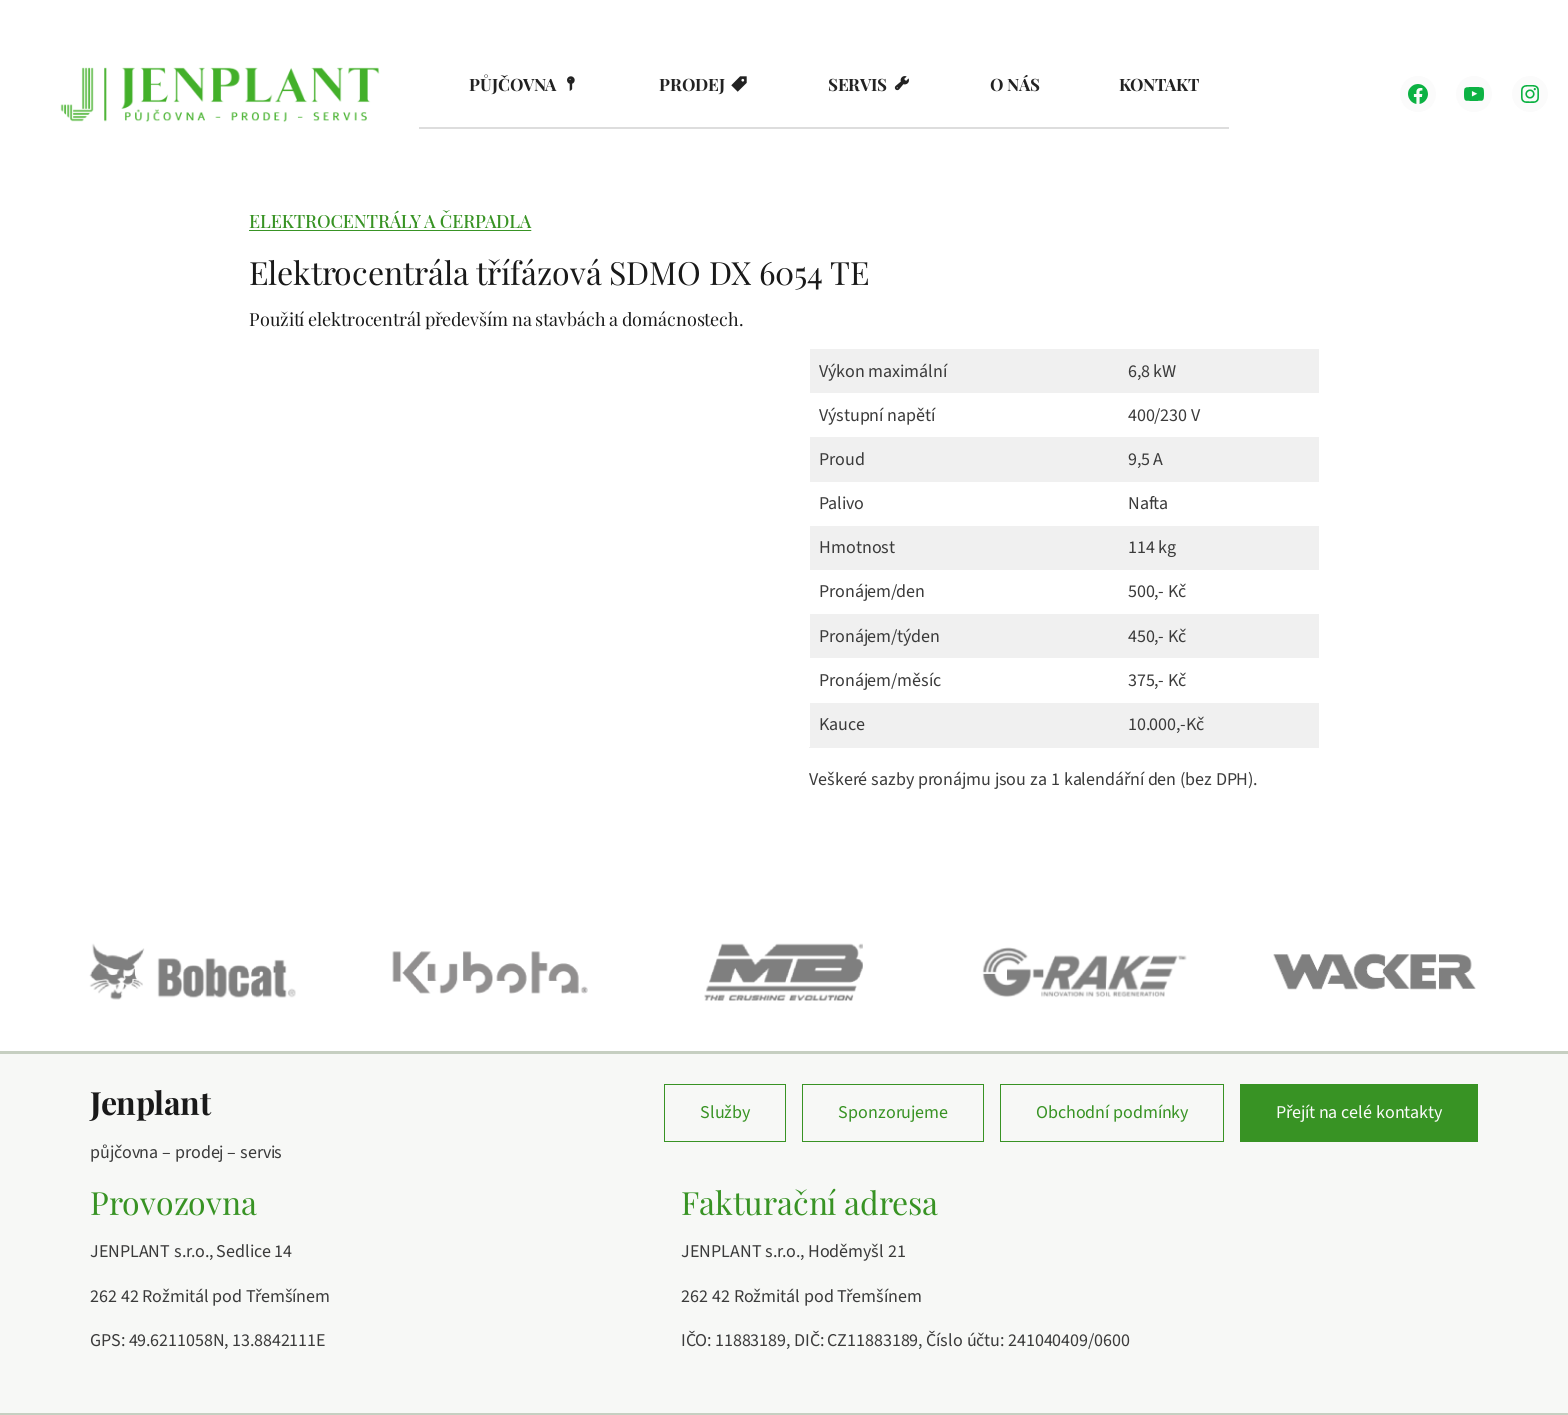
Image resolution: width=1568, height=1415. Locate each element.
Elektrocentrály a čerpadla (390, 221)
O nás (1015, 84)
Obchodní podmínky (1112, 1112)
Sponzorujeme (893, 1112)
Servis (857, 84)
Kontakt (1158, 84)
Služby (725, 1112)
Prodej (691, 84)
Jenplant (150, 1101)
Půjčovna (512, 84)
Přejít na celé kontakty (1359, 1112)
